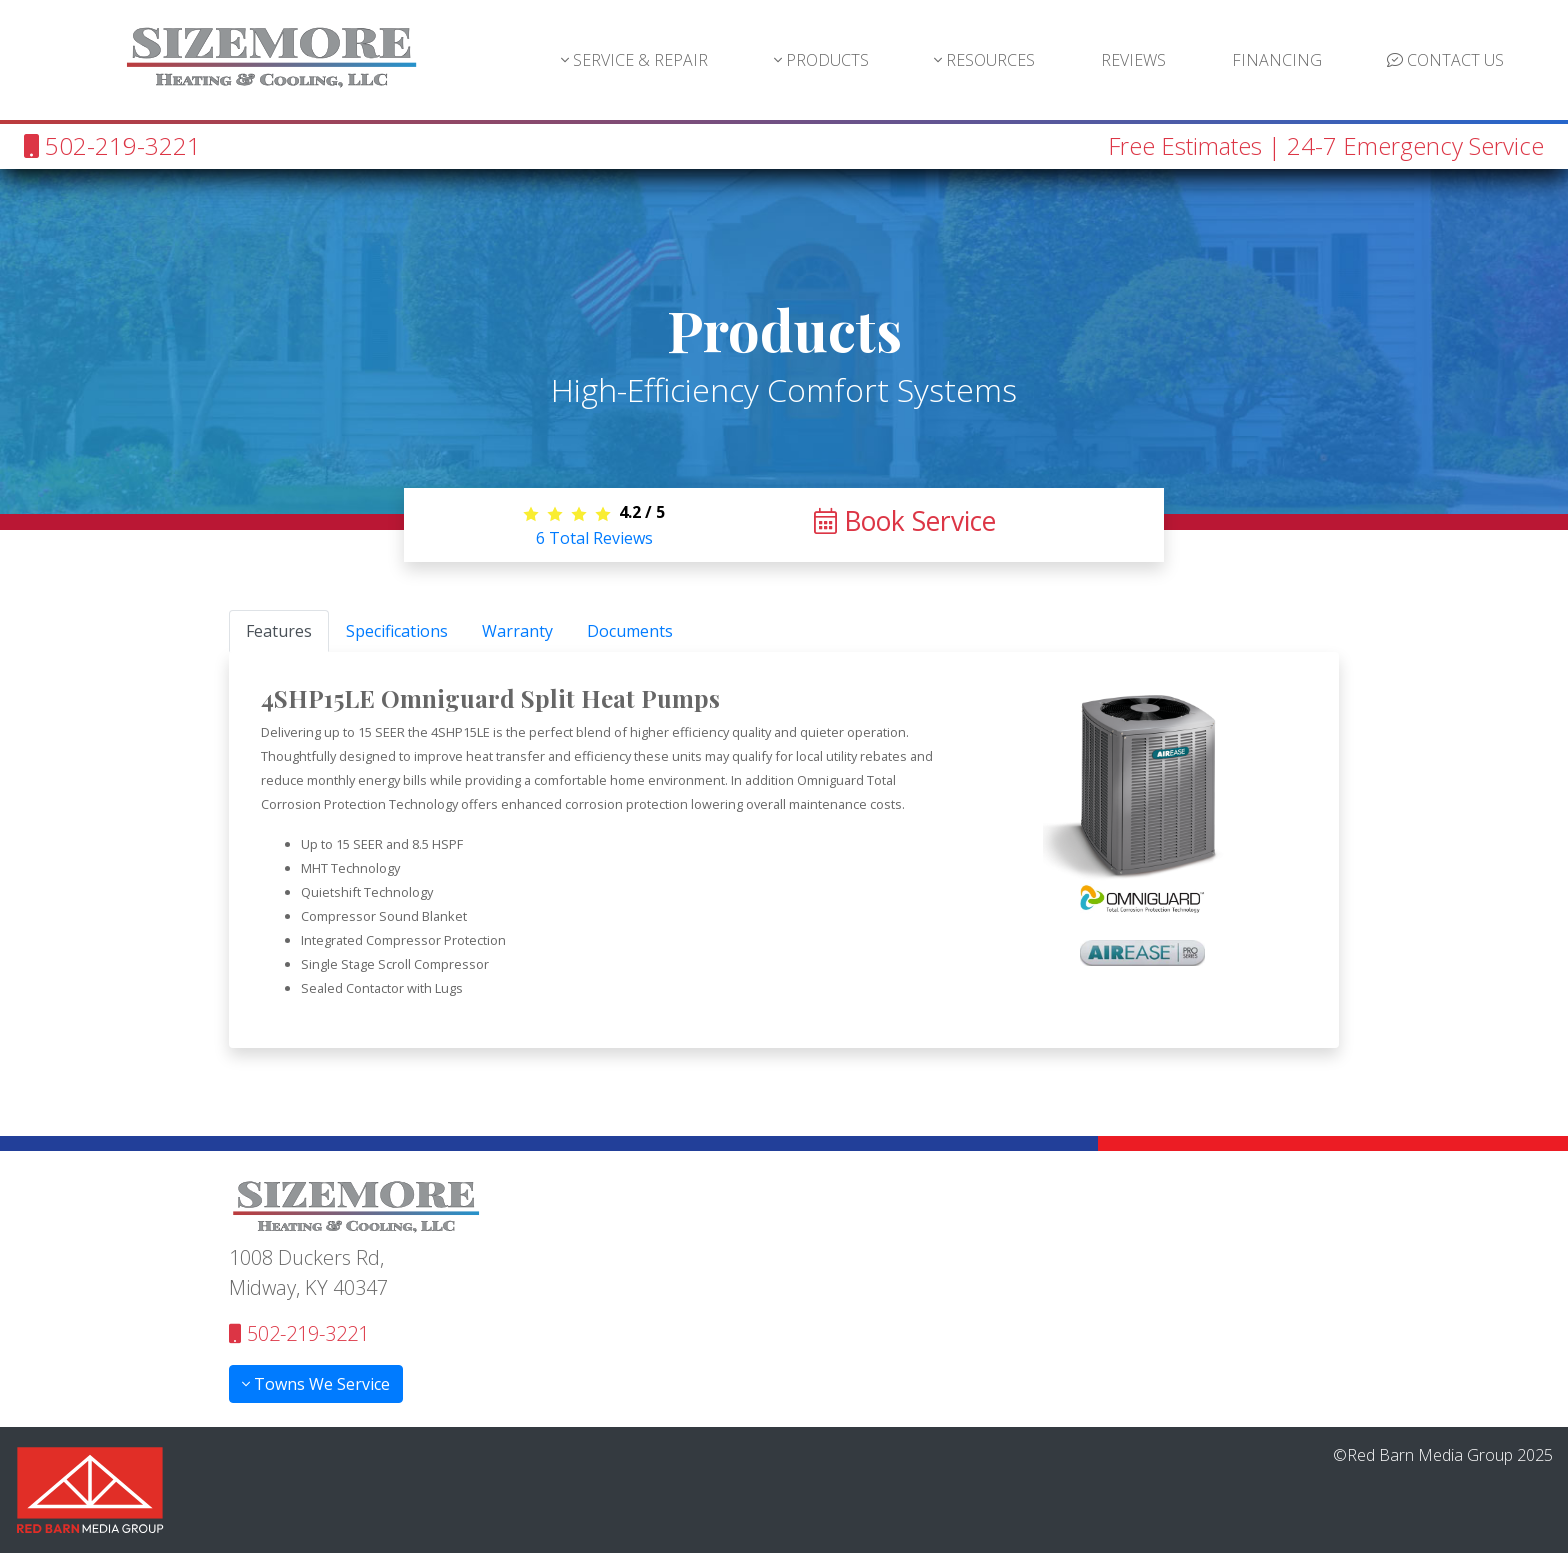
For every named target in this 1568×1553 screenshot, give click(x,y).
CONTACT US (1445, 60)
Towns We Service (316, 1384)
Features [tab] (279, 631)
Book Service (905, 521)
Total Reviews (594, 538)
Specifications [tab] (397, 631)
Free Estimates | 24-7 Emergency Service (1326, 145)
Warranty (517, 631)
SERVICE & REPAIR (634, 60)
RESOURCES (984, 60)
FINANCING (1277, 60)
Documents (630, 631)
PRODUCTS (821, 60)
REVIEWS (1133, 60)
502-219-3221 (112, 145)
